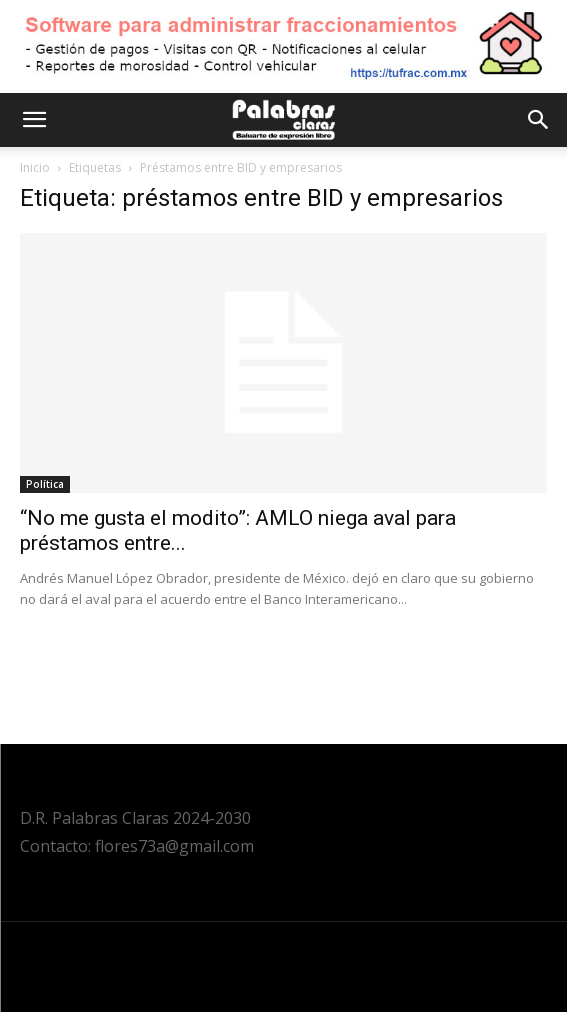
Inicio (35, 167)
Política (45, 484)
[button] (34, 120)
